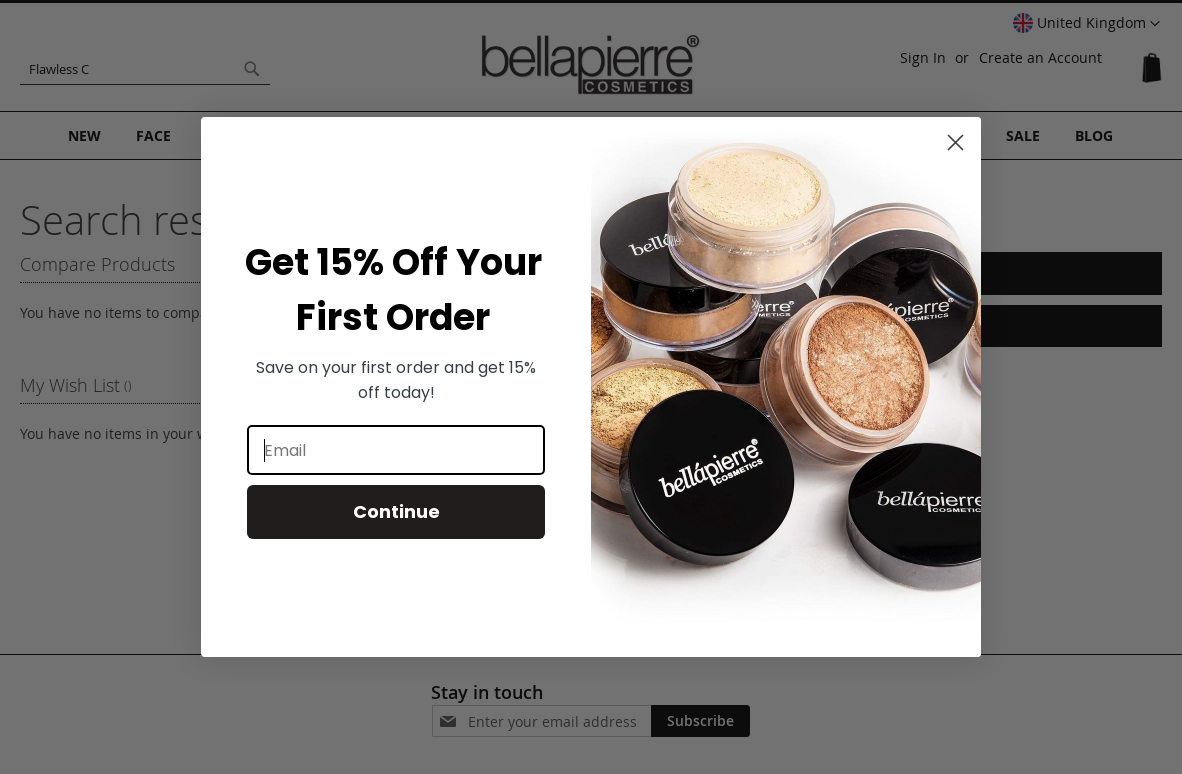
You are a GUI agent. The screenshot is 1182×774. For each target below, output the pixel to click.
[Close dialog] (955, 142)
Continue (396, 511)
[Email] (396, 450)
